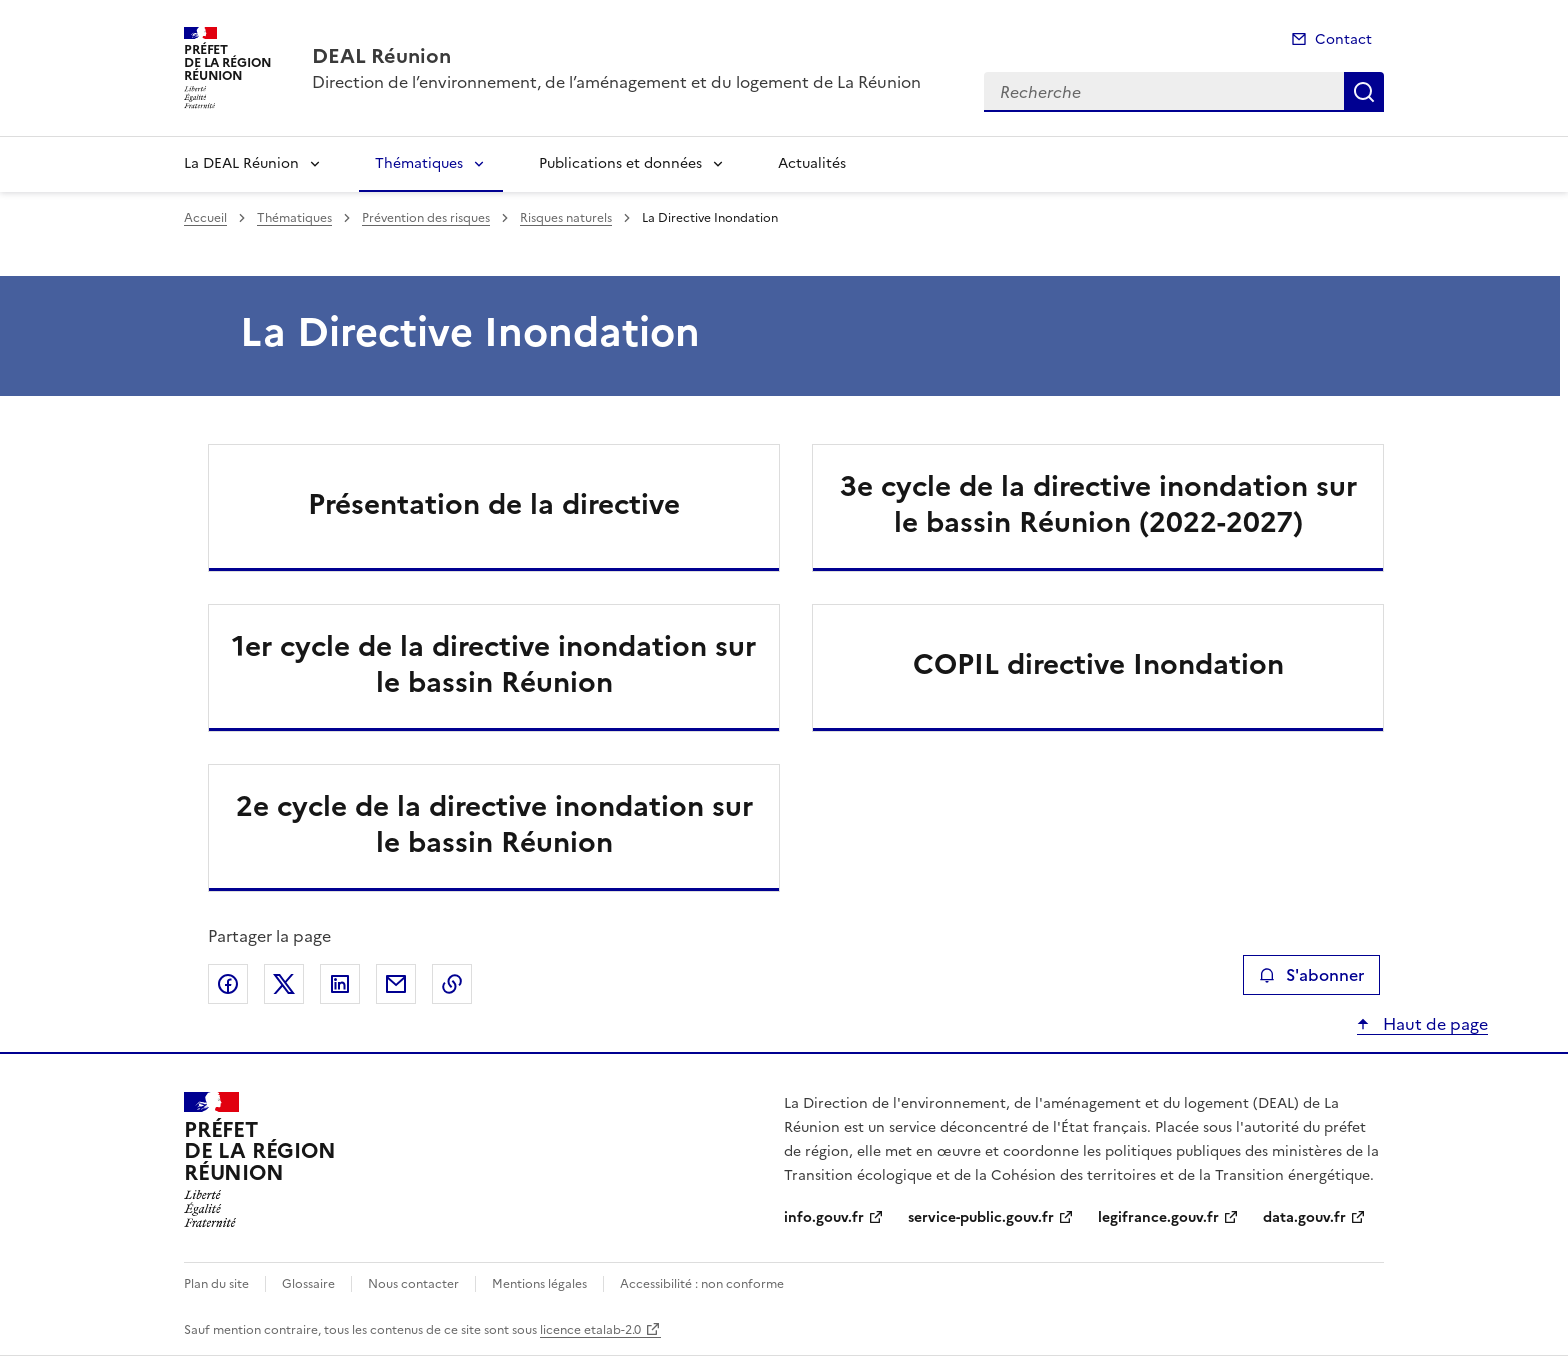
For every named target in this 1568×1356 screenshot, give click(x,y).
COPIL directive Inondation (1098, 664)
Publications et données (620, 163)
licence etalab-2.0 (590, 1330)
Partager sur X (284, 984)
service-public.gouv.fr (981, 1217)
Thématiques (419, 163)
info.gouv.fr (824, 1217)
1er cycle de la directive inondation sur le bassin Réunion (494, 664)
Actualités (812, 163)
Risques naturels (566, 218)
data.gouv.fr (1304, 1217)
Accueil (205, 218)
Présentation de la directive (494, 504)
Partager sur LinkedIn (340, 984)
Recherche (1364, 92)
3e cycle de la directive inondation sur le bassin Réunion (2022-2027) (1098, 504)
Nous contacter (413, 1284)
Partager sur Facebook (228, 984)
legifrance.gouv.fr (1158, 1217)
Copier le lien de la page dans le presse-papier (452, 984)
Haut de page (1433, 1024)
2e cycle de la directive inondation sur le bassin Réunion (494, 824)
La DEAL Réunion (241, 163)
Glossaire (308, 1284)
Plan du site (216, 1284)
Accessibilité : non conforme (702, 1284)
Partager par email (396, 984)
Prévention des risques (426, 218)
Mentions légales (539, 1284)
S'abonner (1311, 975)
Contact (1343, 39)
